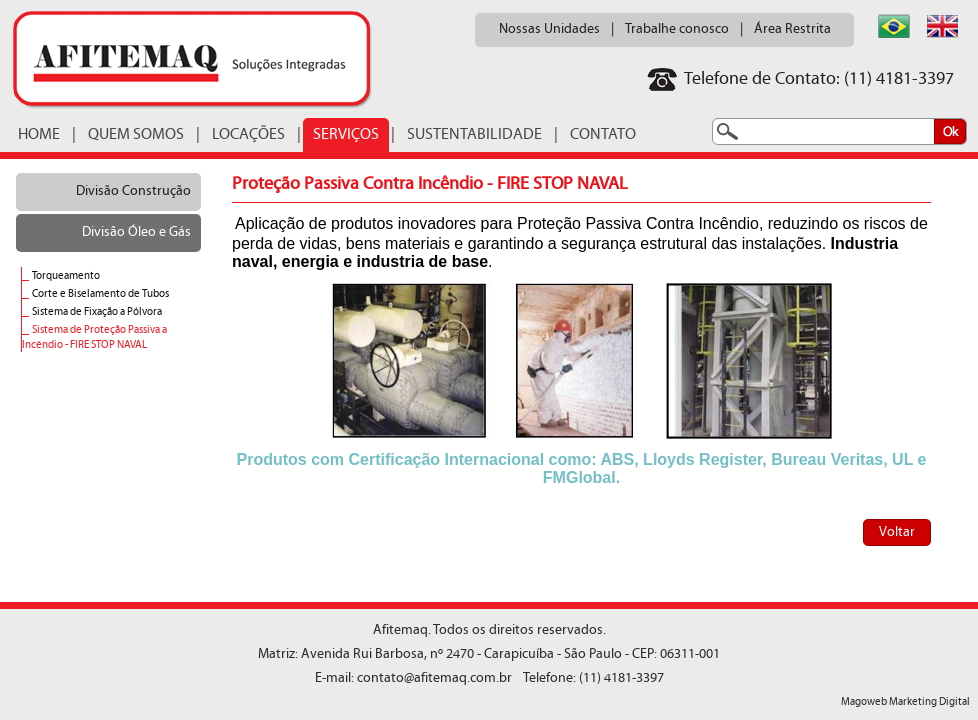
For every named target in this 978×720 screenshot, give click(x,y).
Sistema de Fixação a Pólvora (97, 312)
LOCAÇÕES (248, 135)
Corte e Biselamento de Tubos (100, 294)
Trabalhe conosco (677, 29)
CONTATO (603, 135)
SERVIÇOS (346, 135)
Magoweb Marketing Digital (905, 702)
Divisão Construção (133, 191)
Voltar (897, 532)
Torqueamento (66, 276)
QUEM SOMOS (136, 135)
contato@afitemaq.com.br (434, 678)
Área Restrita (792, 29)
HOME (39, 135)
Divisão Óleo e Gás (136, 232)
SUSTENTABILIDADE (474, 135)
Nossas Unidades (549, 29)
